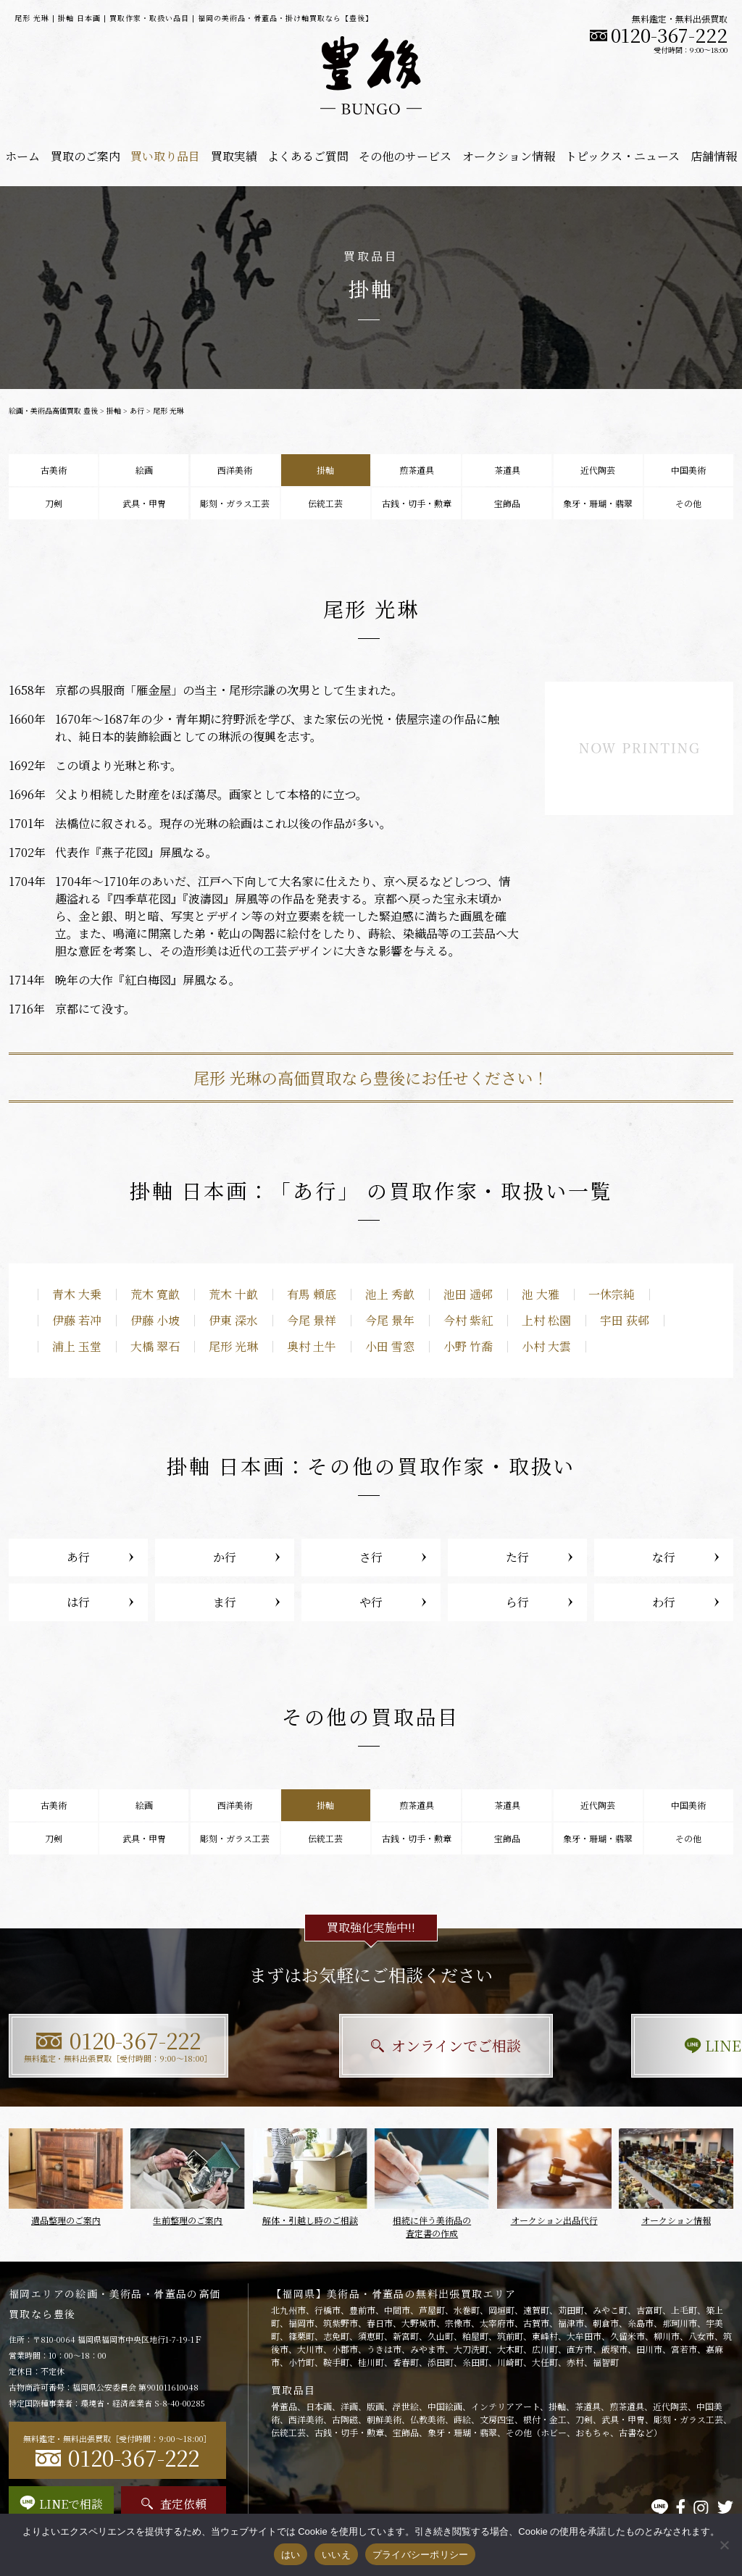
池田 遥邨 (468, 1294)
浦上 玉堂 (76, 1346)
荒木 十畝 (233, 1294)
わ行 (663, 1602)
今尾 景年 (389, 1320)
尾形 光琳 (233, 1346)
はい (291, 2554)
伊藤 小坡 (155, 1320)
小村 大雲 (546, 1346)
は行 (78, 1602)
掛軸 (114, 410)
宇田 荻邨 (624, 1320)
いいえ (336, 2554)
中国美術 (688, 470)
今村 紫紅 (468, 1320)
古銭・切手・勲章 (416, 503)
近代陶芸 (597, 470)
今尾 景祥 (311, 1320)
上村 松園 (546, 1320)
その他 (688, 503)
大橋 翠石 (155, 1346)
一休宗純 (611, 1294)
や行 (371, 1602)
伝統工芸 (325, 503)
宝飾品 (507, 503)
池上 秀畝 (389, 1294)
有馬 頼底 (311, 1294)
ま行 (224, 1602)
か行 (224, 1557)
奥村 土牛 (311, 1346)
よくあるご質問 (308, 156)
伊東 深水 (233, 1320)
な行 (663, 1557)
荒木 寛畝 (155, 1294)
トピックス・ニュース (622, 156)
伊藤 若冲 (76, 1320)
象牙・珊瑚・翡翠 (598, 503)
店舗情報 (714, 156)
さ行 (371, 1557)
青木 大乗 (76, 1294)
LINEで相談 (621, 2045)
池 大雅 (540, 1294)
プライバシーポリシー (420, 2554)
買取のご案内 (85, 156)
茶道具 (507, 470)
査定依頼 (174, 2504)
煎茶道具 (416, 470)
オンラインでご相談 (371, 2045)
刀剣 (53, 503)
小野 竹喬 (468, 1346)
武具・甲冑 (144, 503)
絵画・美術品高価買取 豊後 (53, 410)
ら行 (517, 1602)
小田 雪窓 (389, 1346)
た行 (517, 1557)
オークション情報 (508, 156)
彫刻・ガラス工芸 (235, 503)
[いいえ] (724, 2545)
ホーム (22, 156)
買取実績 (234, 156)
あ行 (137, 410)
